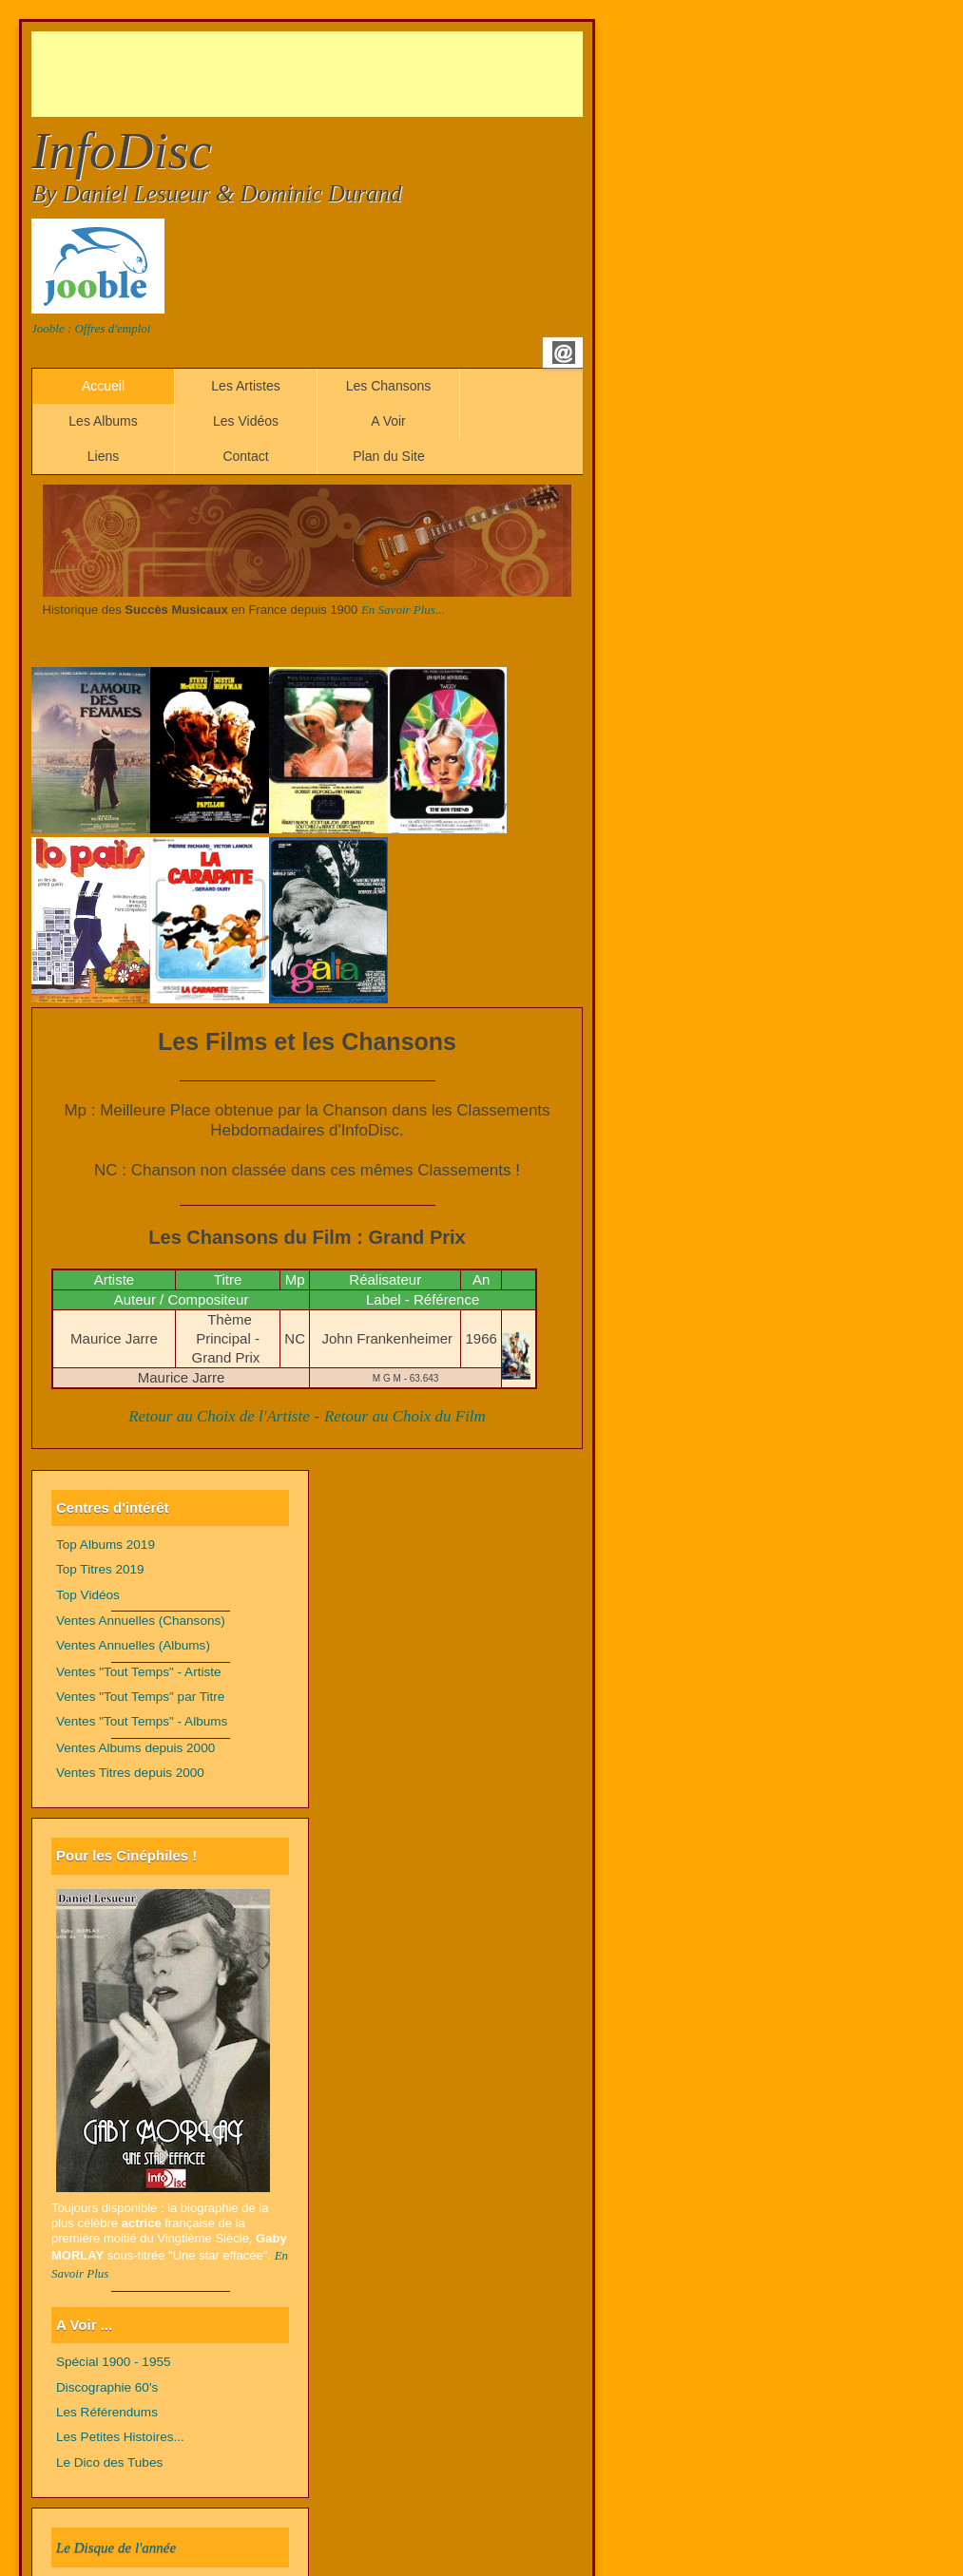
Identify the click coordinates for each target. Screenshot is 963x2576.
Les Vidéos (246, 421)
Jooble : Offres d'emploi (90, 328)
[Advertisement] (377, 74)
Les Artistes (245, 385)
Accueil (103, 385)
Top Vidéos (88, 1595)
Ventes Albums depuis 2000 (135, 1748)
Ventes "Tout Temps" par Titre (140, 1696)
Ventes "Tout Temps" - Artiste (138, 1672)
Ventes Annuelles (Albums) (133, 1645)
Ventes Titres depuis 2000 (130, 1772)
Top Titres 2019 (100, 1569)
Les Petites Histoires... (120, 2437)
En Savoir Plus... (403, 609)
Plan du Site (389, 456)
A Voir (388, 421)
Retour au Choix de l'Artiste (219, 1416)
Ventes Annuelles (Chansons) (140, 1620)
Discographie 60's (107, 2387)
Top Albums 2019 (105, 1544)
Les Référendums (107, 2412)
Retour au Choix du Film (405, 1416)
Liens (103, 456)
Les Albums (102, 421)
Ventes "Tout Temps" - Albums (141, 1721)
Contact (245, 456)
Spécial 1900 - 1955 (113, 2362)
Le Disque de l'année (116, 2547)
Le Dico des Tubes (109, 2462)
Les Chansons (389, 385)
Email (563, 352)
